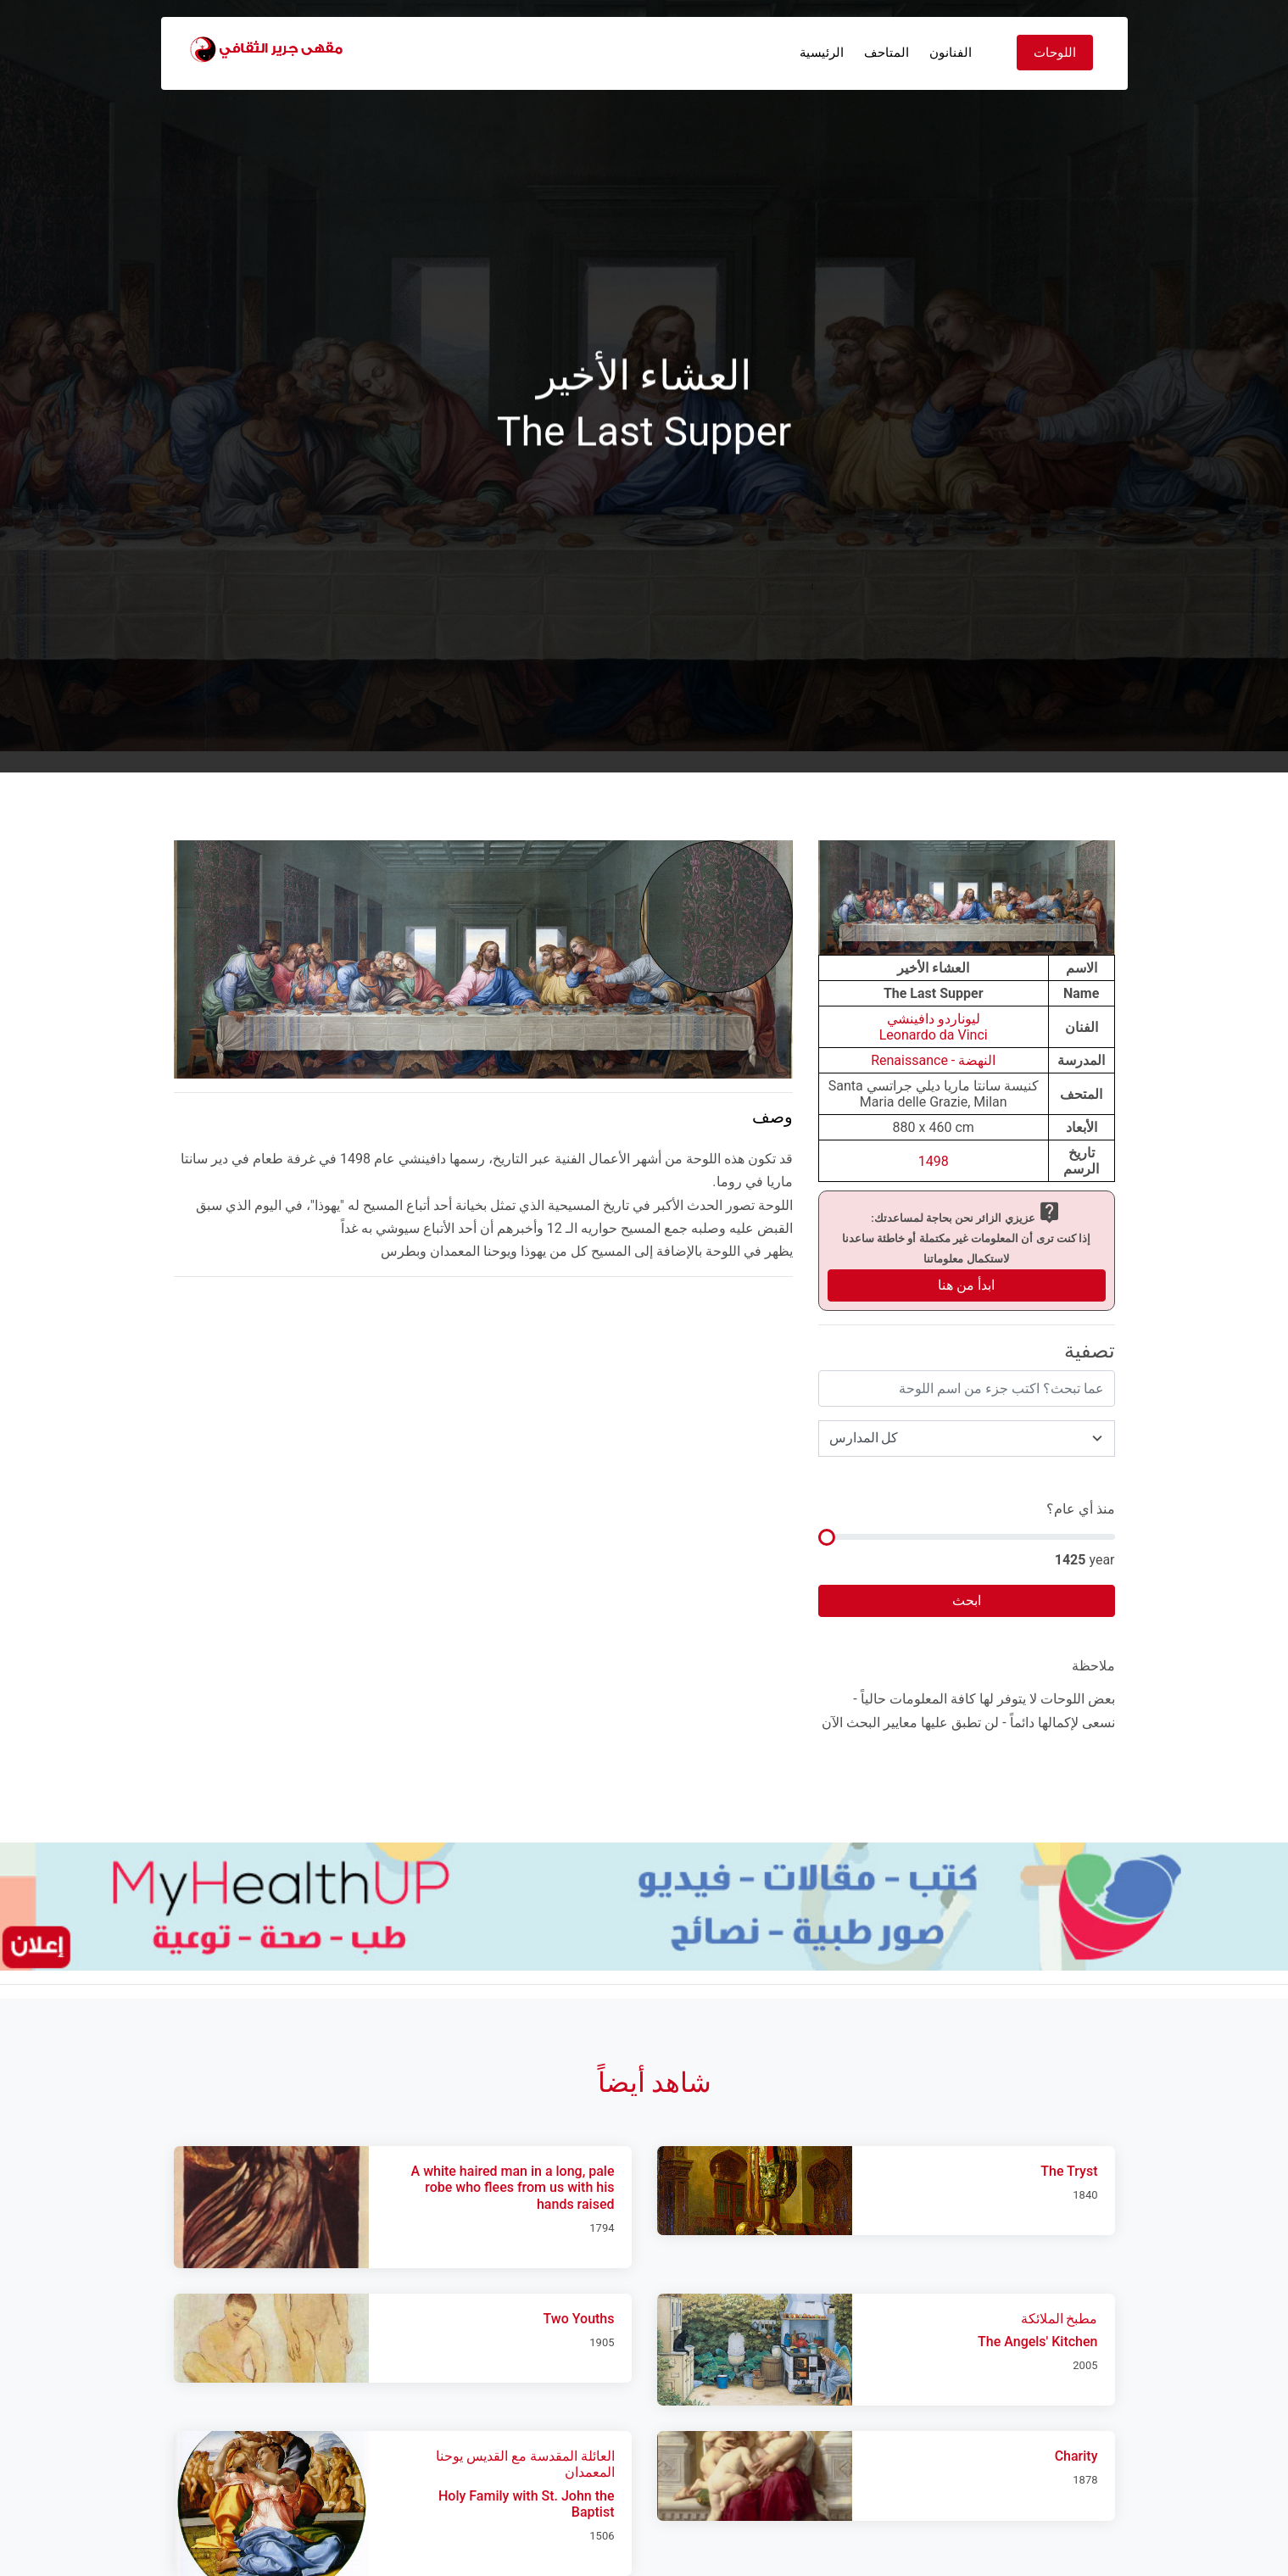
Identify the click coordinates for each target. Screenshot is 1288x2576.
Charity (1076, 2456)
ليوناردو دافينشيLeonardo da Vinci (933, 1027)
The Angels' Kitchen (1037, 2341)
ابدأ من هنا (966, 1285)
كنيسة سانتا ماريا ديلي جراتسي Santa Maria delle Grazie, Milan (933, 1094)
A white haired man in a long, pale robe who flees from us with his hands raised (513, 2187)
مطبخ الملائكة (1059, 2319)
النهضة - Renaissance (933, 1060)
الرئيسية (822, 52)
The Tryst (1068, 2171)
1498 (933, 1161)
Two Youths (579, 2319)
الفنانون (950, 52)
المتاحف (886, 52)
